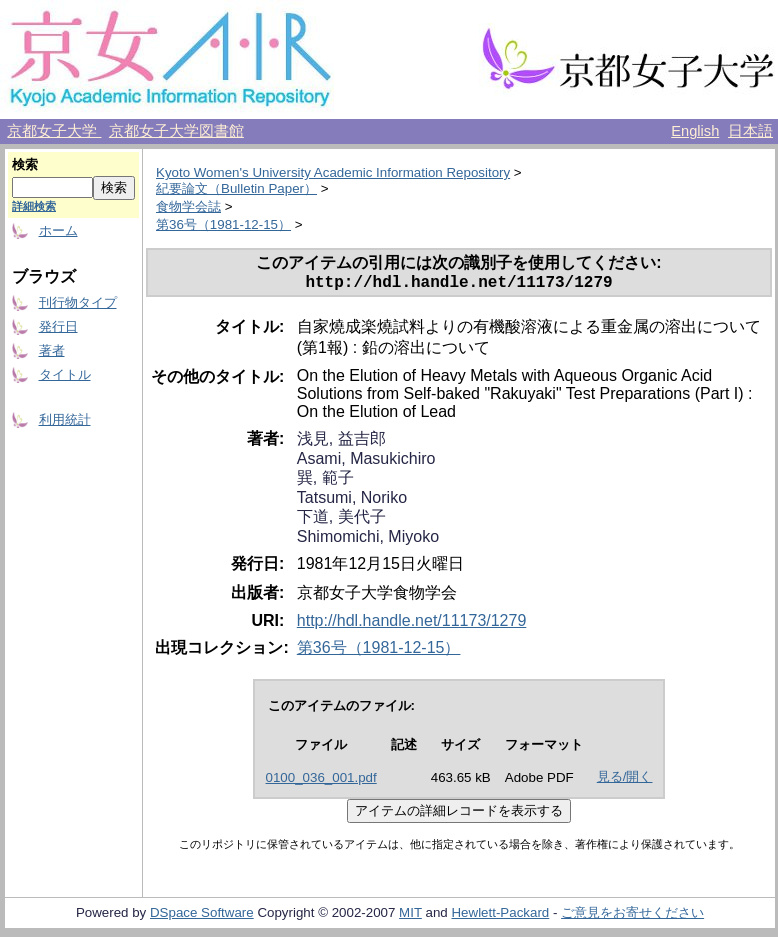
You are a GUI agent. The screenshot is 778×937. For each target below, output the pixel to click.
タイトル (65, 374)
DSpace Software (202, 916)
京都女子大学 (54, 131)
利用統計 (65, 419)
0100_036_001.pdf (321, 781)
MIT (410, 916)
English (695, 131)
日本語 (750, 131)
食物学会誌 (188, 206)
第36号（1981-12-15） (223, 224)
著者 (52, 350)
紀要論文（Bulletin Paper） (236, 188)
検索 (25, 164)
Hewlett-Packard (500, 916)
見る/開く (625, 780)
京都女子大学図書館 (176, 131)
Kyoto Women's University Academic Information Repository (333, 172)
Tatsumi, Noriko (352, 501)
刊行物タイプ (78, 302)
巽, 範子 (325, 481)
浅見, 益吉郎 (341, 442)
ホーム (58, 230)
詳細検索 (34, 206)
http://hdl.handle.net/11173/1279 (412, 624)
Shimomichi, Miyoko (368, 540)
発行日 (58, 326)
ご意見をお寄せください (632, 916)
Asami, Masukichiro (366, 462)
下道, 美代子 (341, 520)
